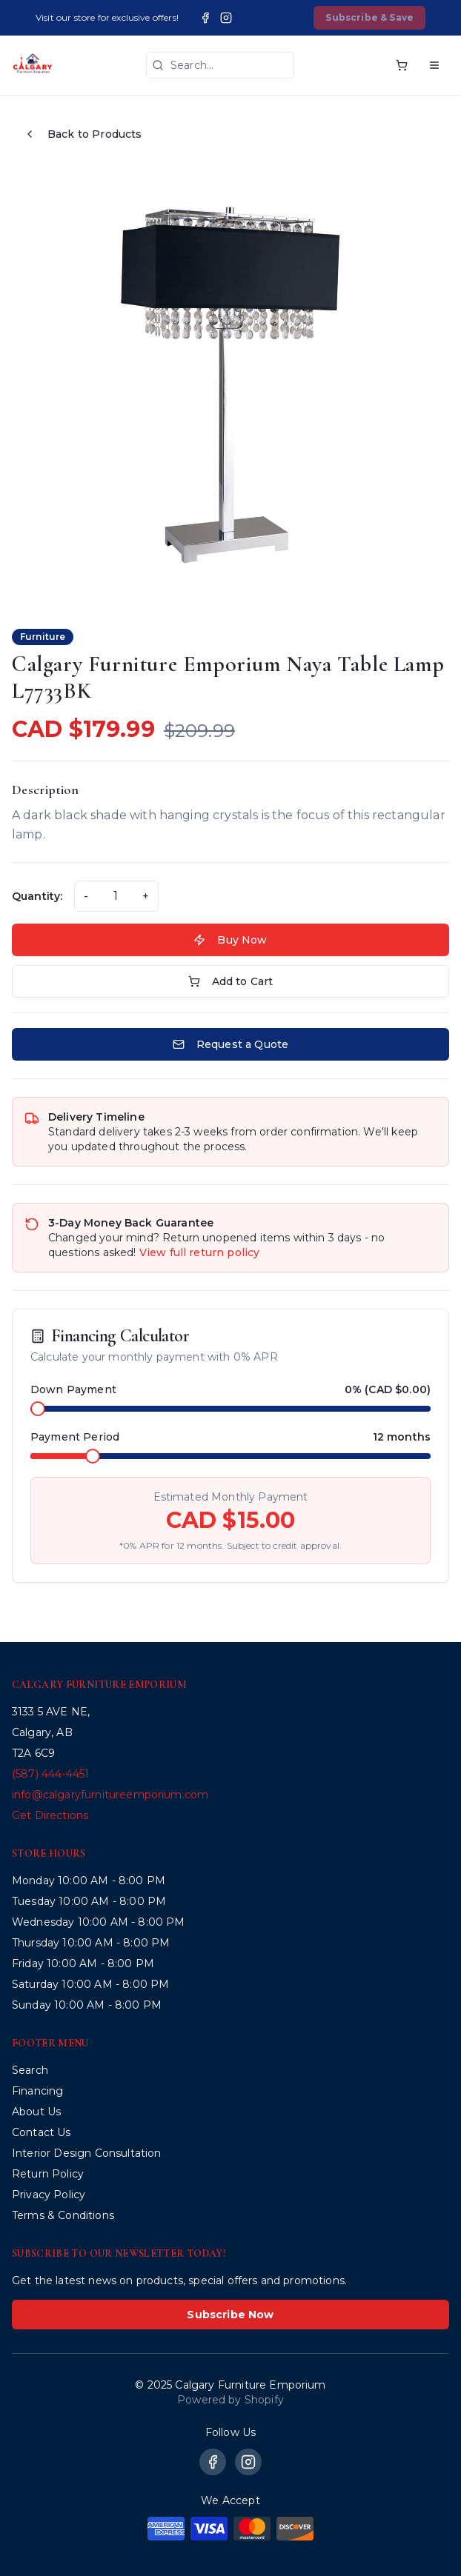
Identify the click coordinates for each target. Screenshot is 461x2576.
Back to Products (83, 134)
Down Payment (73, 1389)
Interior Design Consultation (86, 2153)
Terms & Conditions (63, 2215)
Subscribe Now (230, 2314)
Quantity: (37, 896)
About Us (36, 2111)
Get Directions (50, 1815)
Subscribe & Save (369, 17)
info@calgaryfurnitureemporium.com (110, 1794)
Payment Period (74, 1437)
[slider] (37, 1408)
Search (30, 2070)
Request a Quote (230, 1044)
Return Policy (48, 2173)
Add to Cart (230, 981)
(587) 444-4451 (50, 1774)
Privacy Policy (48, 2194)
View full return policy (199, 1252)
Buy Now (230, 940)
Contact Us (41, 2132)
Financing (37, 2091)
